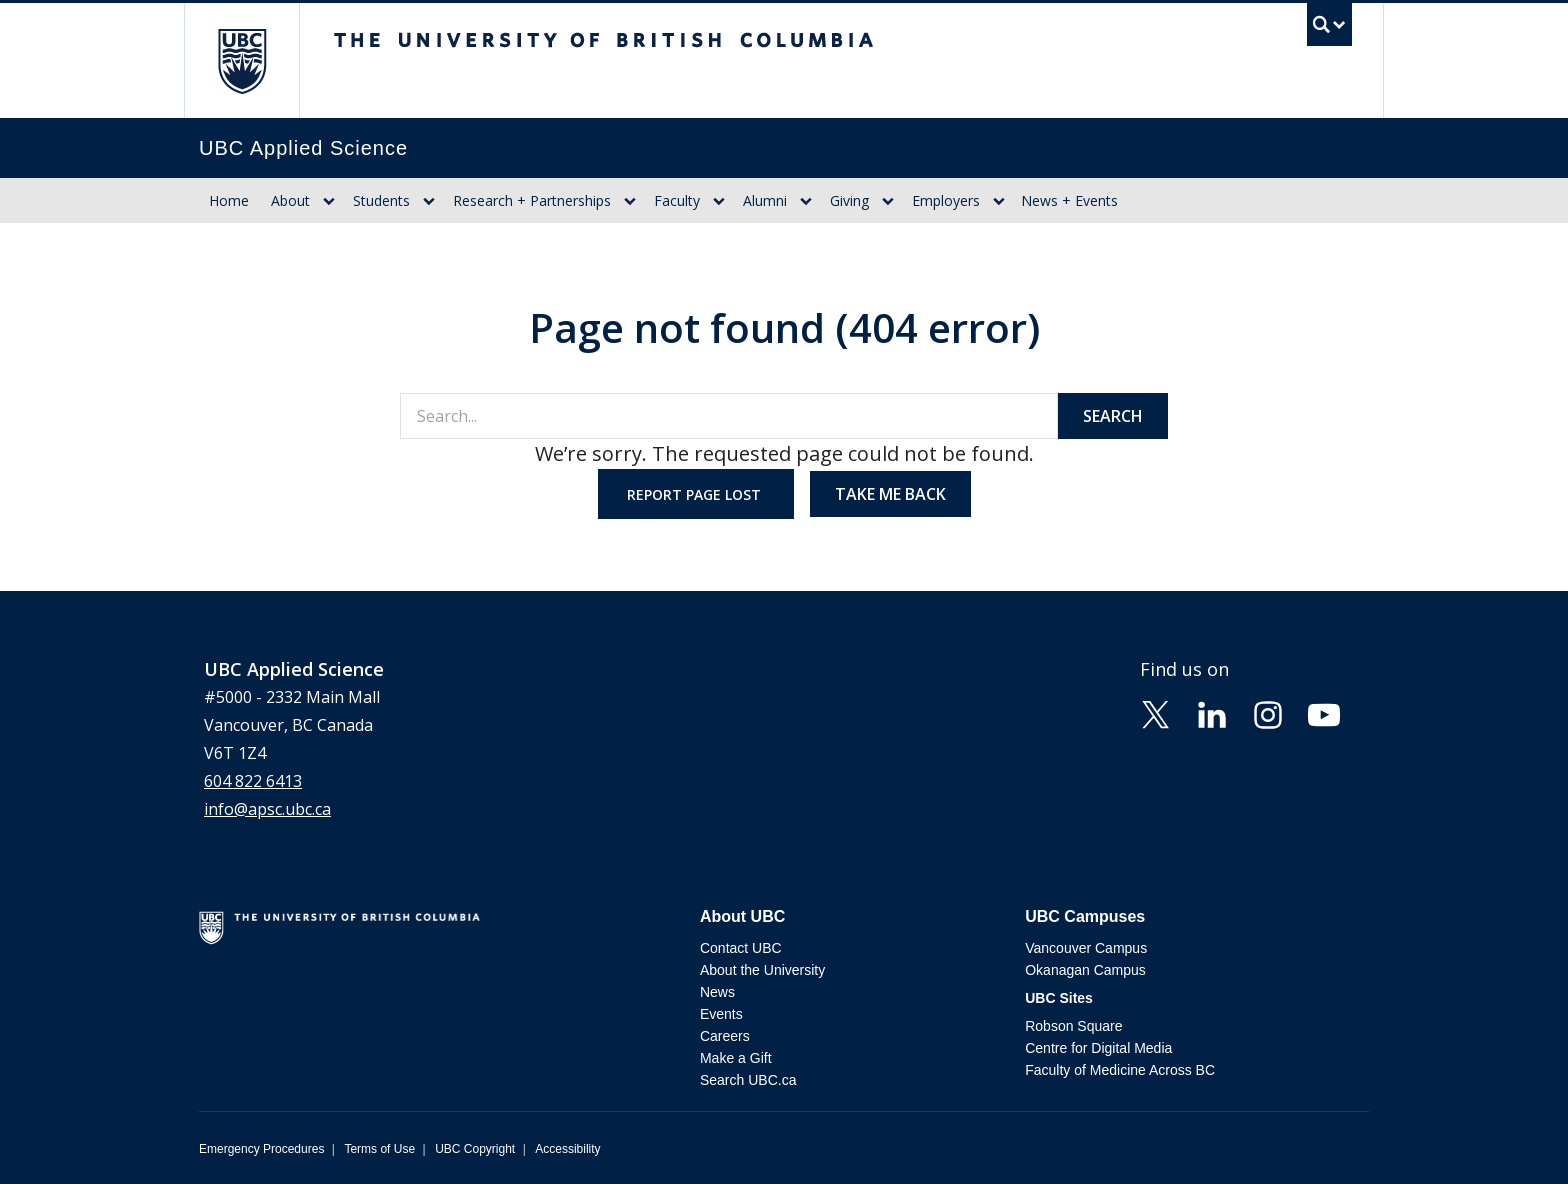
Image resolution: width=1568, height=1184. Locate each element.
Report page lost (696, 494)
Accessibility (567, 1149)
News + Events (1069, 200)
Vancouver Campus (1086, 948)
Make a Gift (736, 1058)
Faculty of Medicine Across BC (1120, 1070)
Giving (849, 200)
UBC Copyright (475, 1149)
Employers (946, 200)
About (290, 200)
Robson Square (1073, 1026)
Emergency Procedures (261, 1149)
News (717, 992)
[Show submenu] (329, 201)
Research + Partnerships (532, 200)
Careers (725, 1036)
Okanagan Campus (1085, 970)
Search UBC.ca (748, 1080)
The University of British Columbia (241, 60)
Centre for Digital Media (1098, 1048)
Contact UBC (741, 948)
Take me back (890, 494)
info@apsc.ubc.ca (267, 809)
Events (721, 1014)
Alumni (765, 200)
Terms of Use (379, 1149)
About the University (762, 970)
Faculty (677, 200)
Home (229, 200)
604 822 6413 (253, 781)
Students (381, 200)
